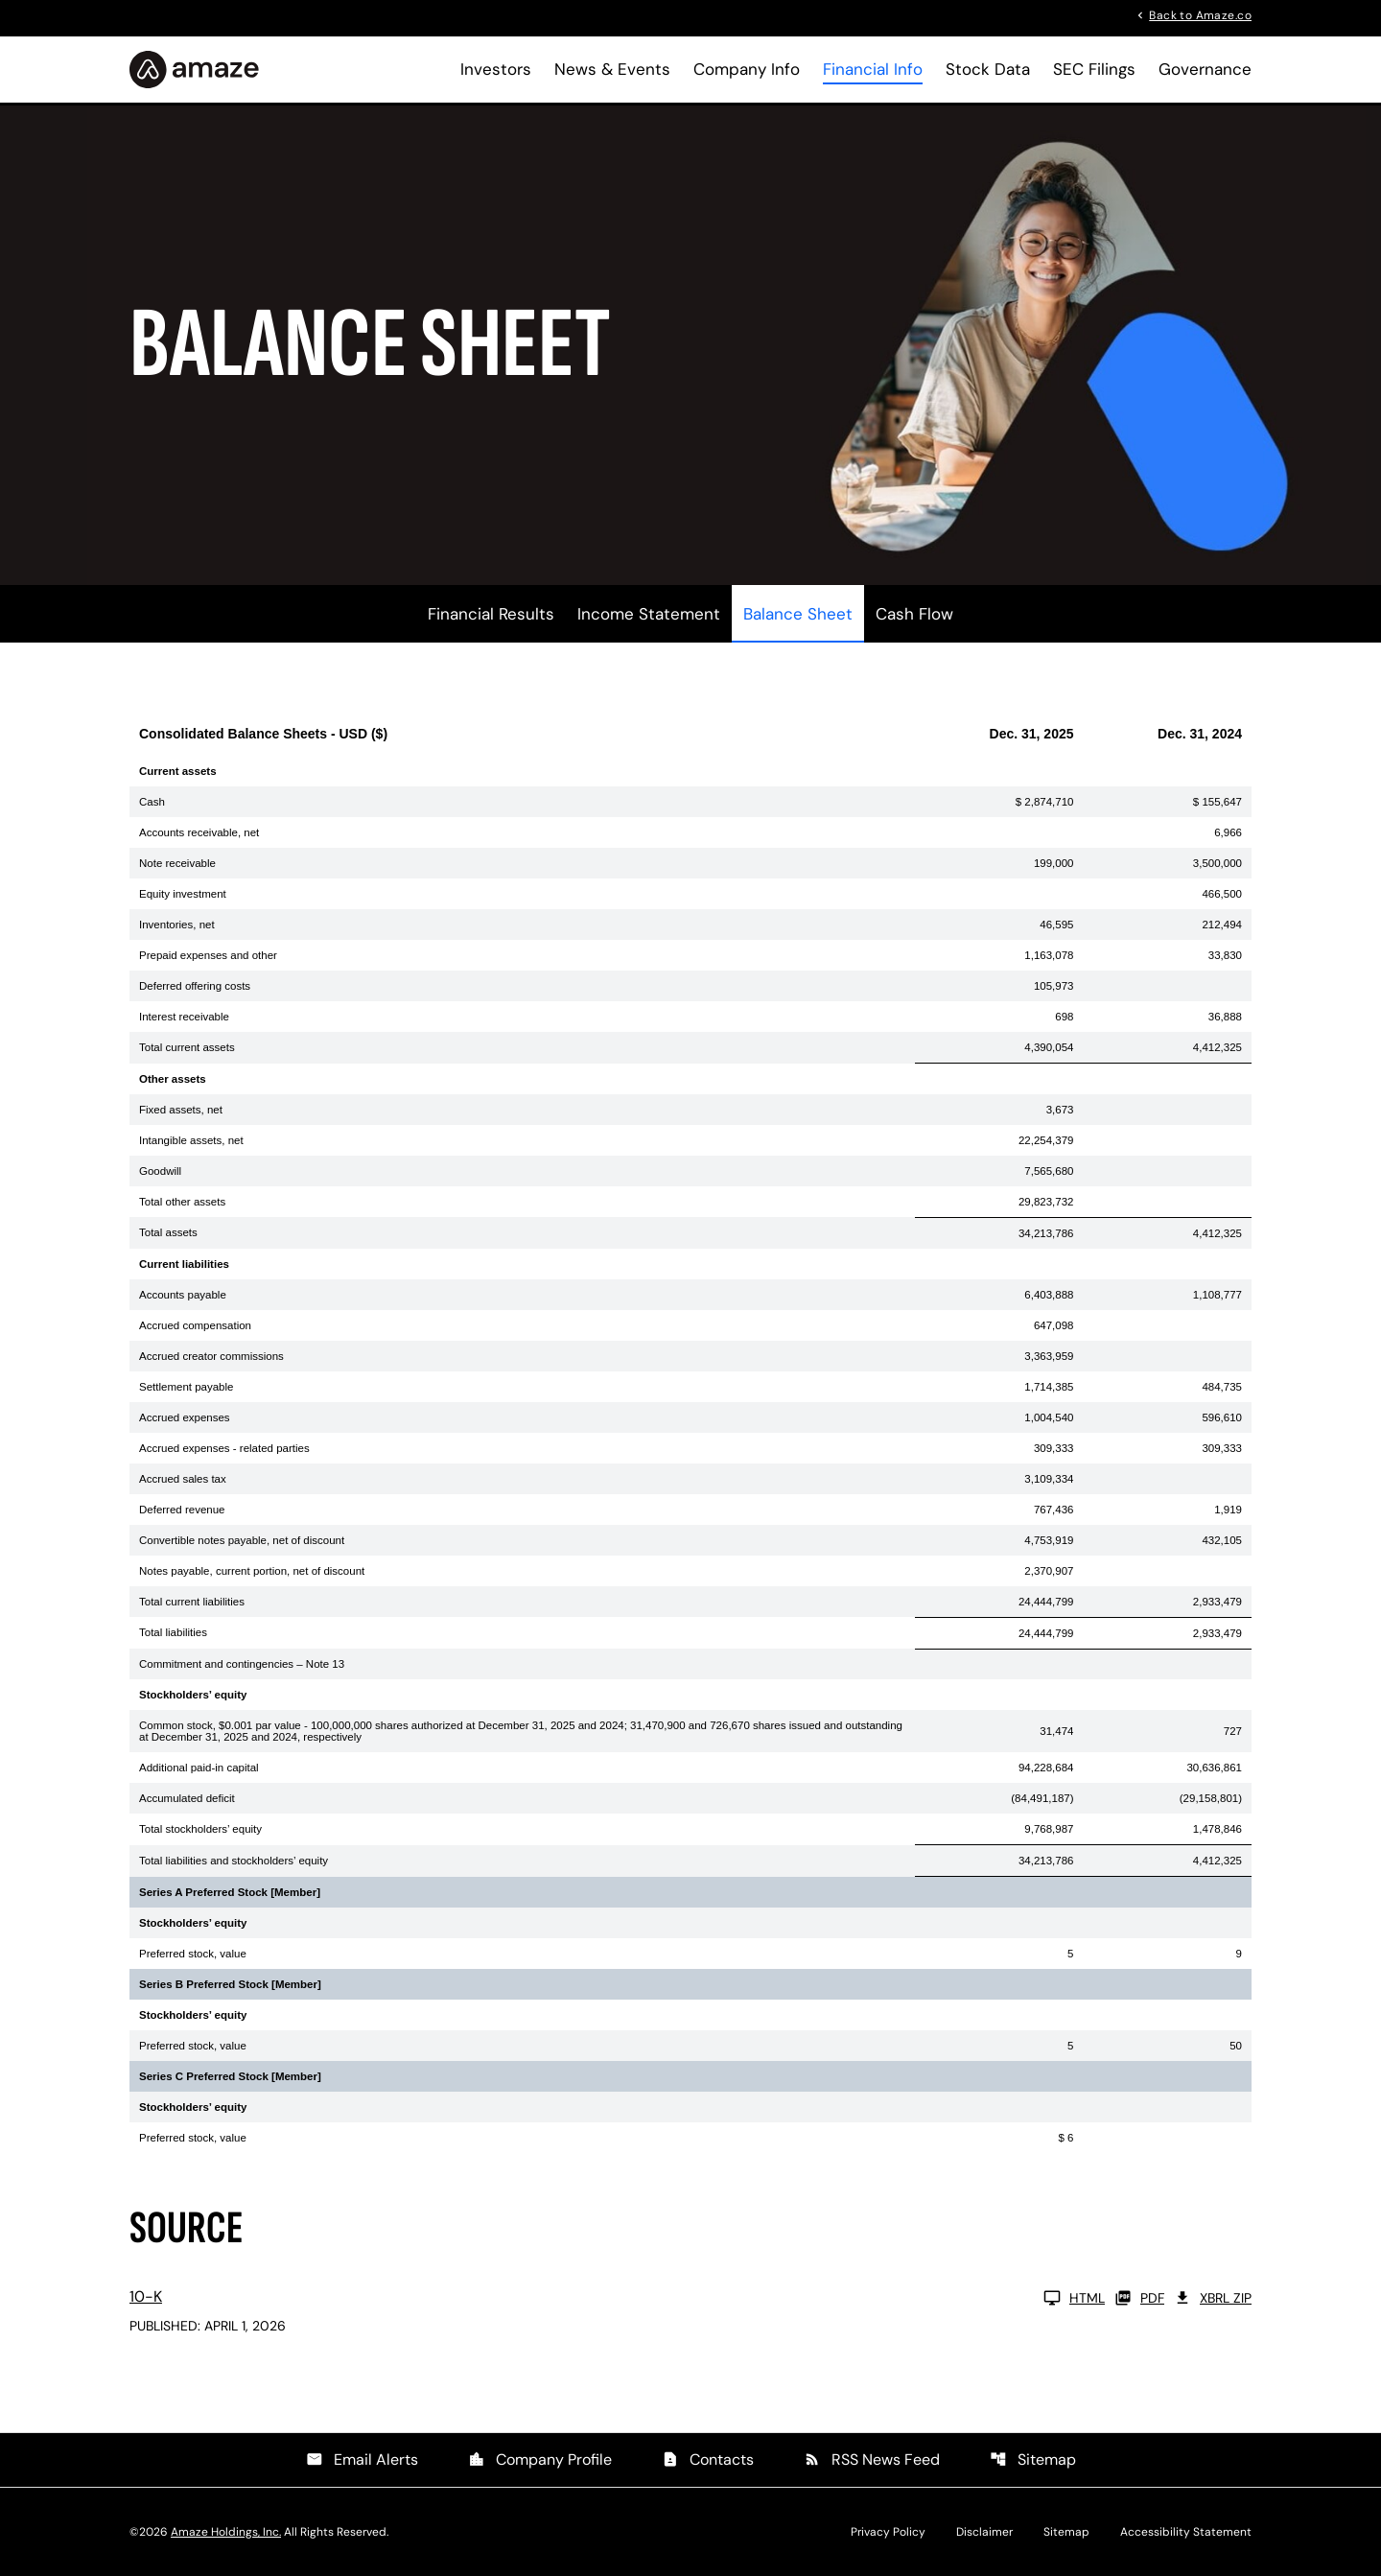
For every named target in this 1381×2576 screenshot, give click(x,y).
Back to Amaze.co (1200, 14)
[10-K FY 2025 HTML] (617, 2298)
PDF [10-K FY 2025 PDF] (1139, 2298)
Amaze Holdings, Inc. (226, 2532)
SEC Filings (1094, 69)
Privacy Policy (888, 2532)
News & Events (612, 69)
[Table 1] (690, 1432)
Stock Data (988, 69)
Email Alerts (362, 2459)
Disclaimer (984, 2532)
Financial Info (873, 69)
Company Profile (540, 2459)
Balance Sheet (798, 613)
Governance (1205, 69)
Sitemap (1033, 2459)
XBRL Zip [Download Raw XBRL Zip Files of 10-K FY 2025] (1213, 2298)
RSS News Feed (872, 2459)
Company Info (746, 69)
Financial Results (491, 613)
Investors (495, 69)
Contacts (708, 2459)
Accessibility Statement (1186, 2532)
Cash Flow (914, 613)
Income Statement (648, 613)
